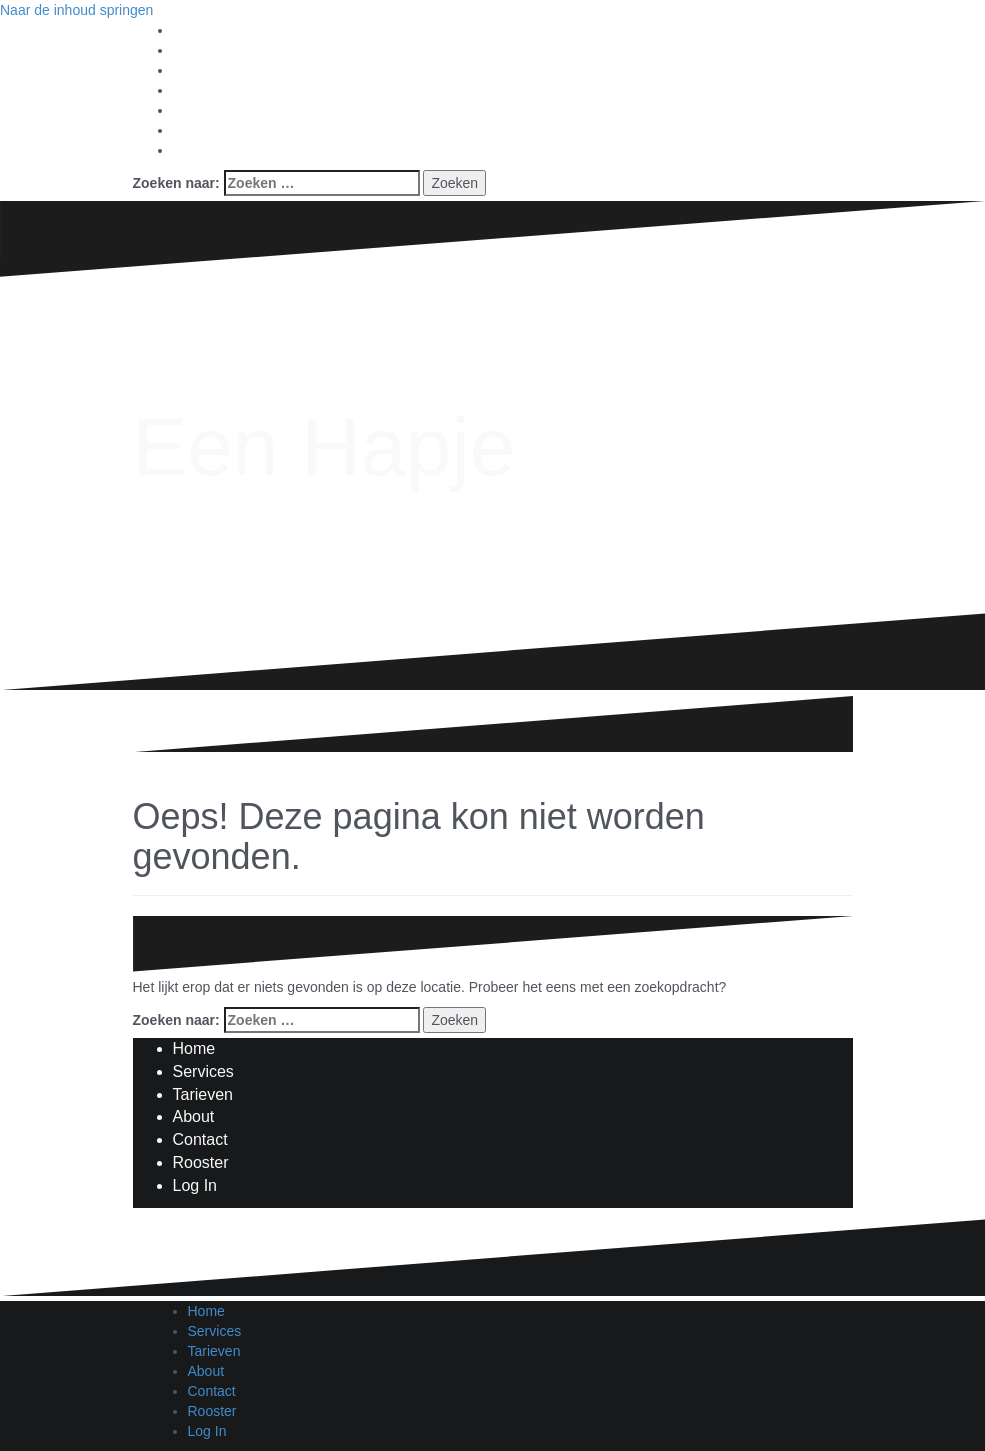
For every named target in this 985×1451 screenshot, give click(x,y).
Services (203, 1071)
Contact (200, 1139)
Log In (195, 1185)
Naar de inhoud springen (76, 10)
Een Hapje (324, 446)
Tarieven (203, 1094)
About (194, 1116)
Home (194, 1048)
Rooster (201, 1162)
